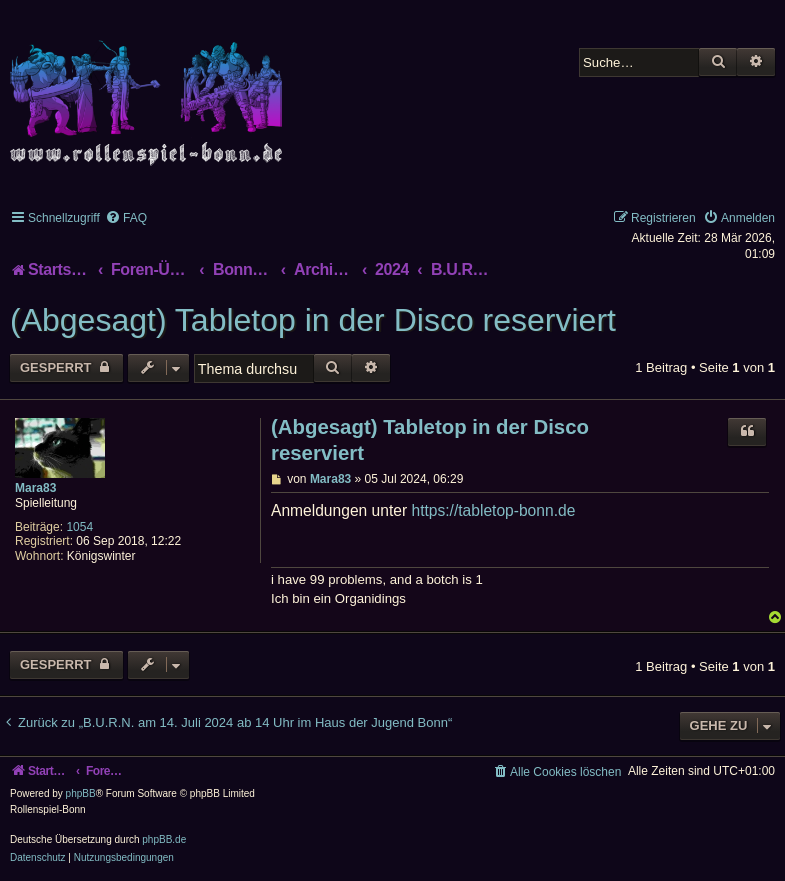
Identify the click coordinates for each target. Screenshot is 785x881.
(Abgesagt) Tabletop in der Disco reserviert (313, 320)
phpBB (81, 793)
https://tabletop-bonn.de (493, 510)
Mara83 (35, 488)
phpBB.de (164, 839)
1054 (79, 527)
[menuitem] (126, 218)
